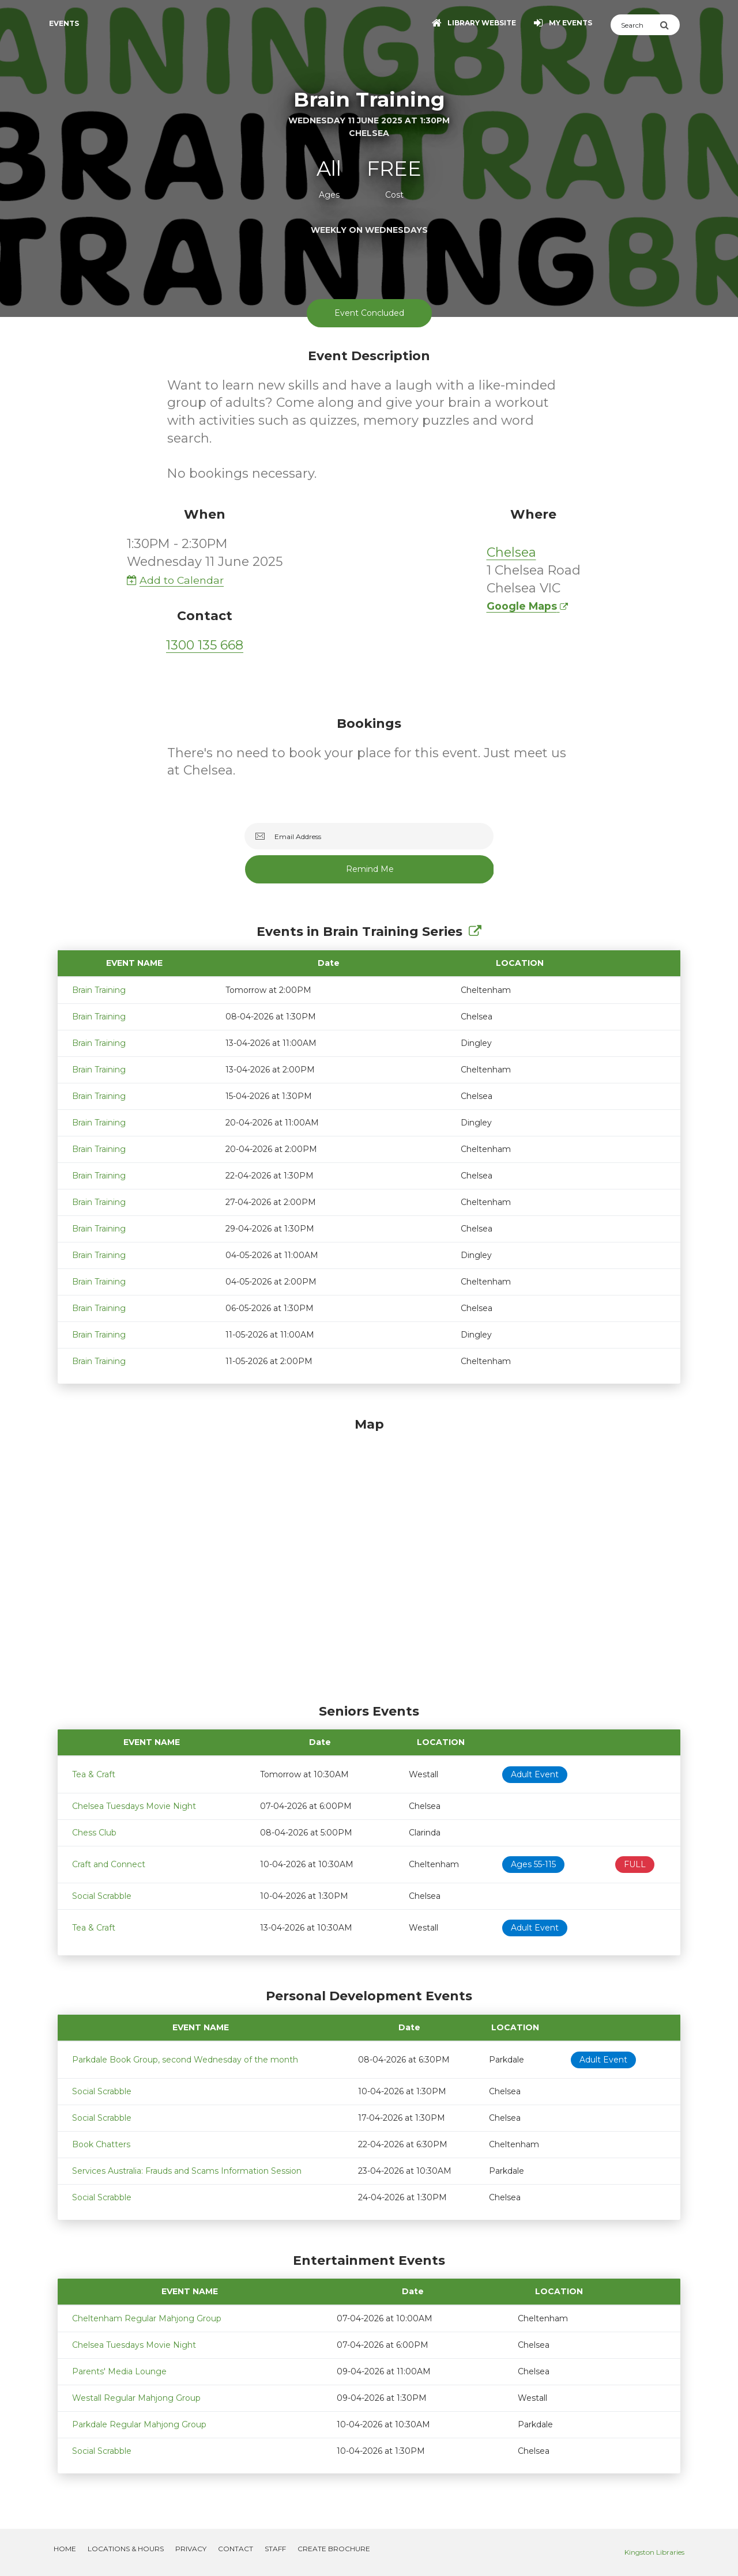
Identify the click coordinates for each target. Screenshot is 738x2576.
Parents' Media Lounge (119, 2371)
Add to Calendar (175, 580)
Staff (275, 2548)
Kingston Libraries (654, 2552)
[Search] (635, 24)
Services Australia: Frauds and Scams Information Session (187, 2171)
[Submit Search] (670, 24)
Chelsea (511, 552)
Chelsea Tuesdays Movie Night (134, 1806)
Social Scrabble (101, 1896)
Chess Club (94, 1832)
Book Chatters (101, 2144)
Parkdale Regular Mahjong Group (139, 2424)
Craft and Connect (108, 1864)
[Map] (369, 1557)
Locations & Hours (126, 2548)
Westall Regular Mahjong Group (136, 2398)
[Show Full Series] (475, 931)
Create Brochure (334, 2548)
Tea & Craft (93, 1774)
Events (64, 23)
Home (65, 2548)
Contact (235, 2548)
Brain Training (99, 990)
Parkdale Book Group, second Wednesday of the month (185, 2059)
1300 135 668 (204, 645)
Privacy (190, 2548)
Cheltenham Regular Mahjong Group (146, 2318)
